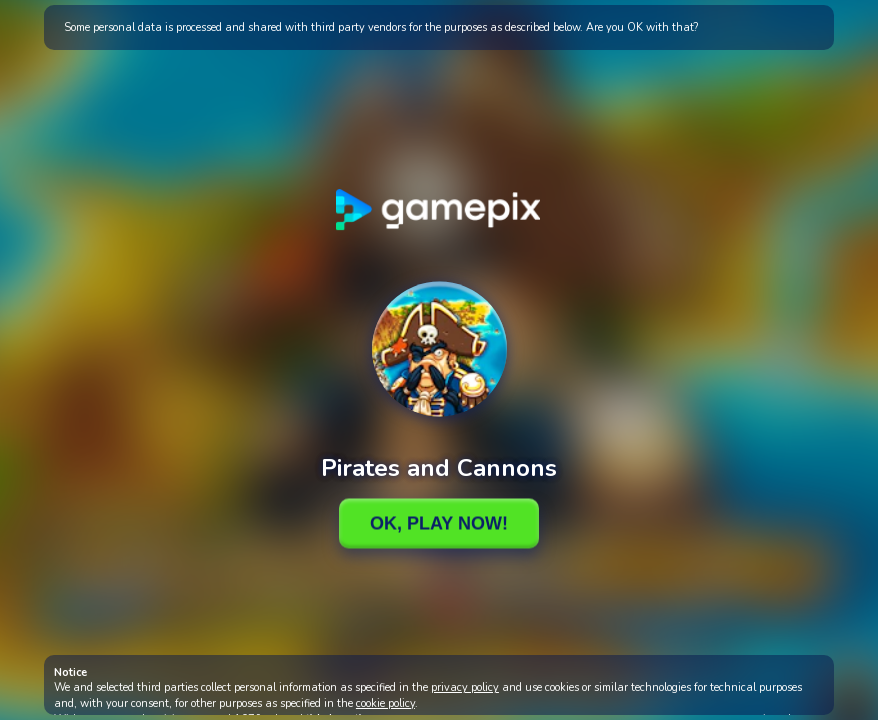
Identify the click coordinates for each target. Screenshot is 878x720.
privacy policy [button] (465, 687)
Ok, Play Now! (439, 523)
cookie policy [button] (385, 703)
